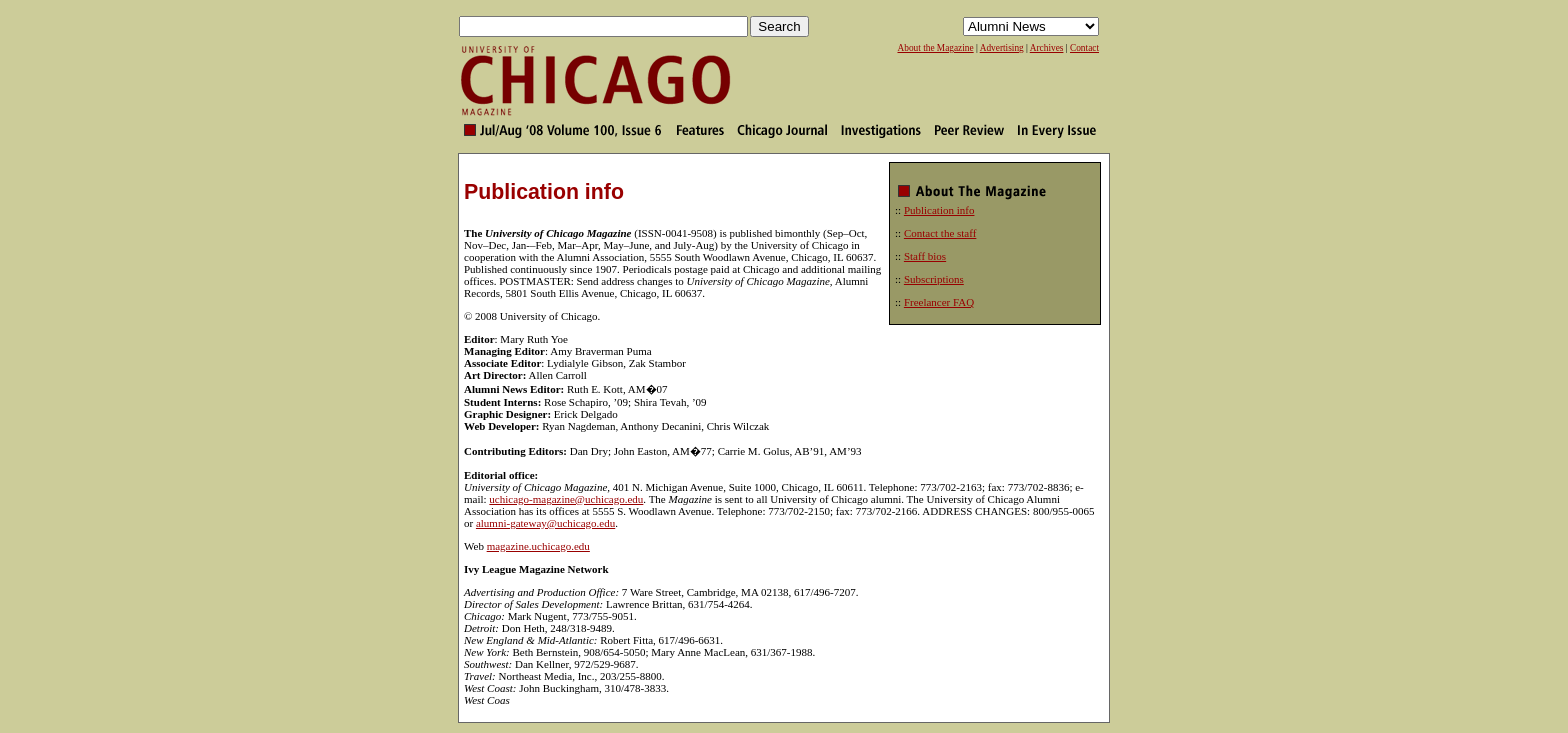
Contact (1084, 48)
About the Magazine (935, 48)
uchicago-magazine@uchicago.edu (566, 499)
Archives (1047, 48)
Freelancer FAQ (939, 302)
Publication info (939, 210)
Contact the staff (940, 233)
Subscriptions (934, 279)
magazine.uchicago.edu (538, 546)
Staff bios (925, 256)
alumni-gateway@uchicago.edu (545, 523)
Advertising (1002, 48)
